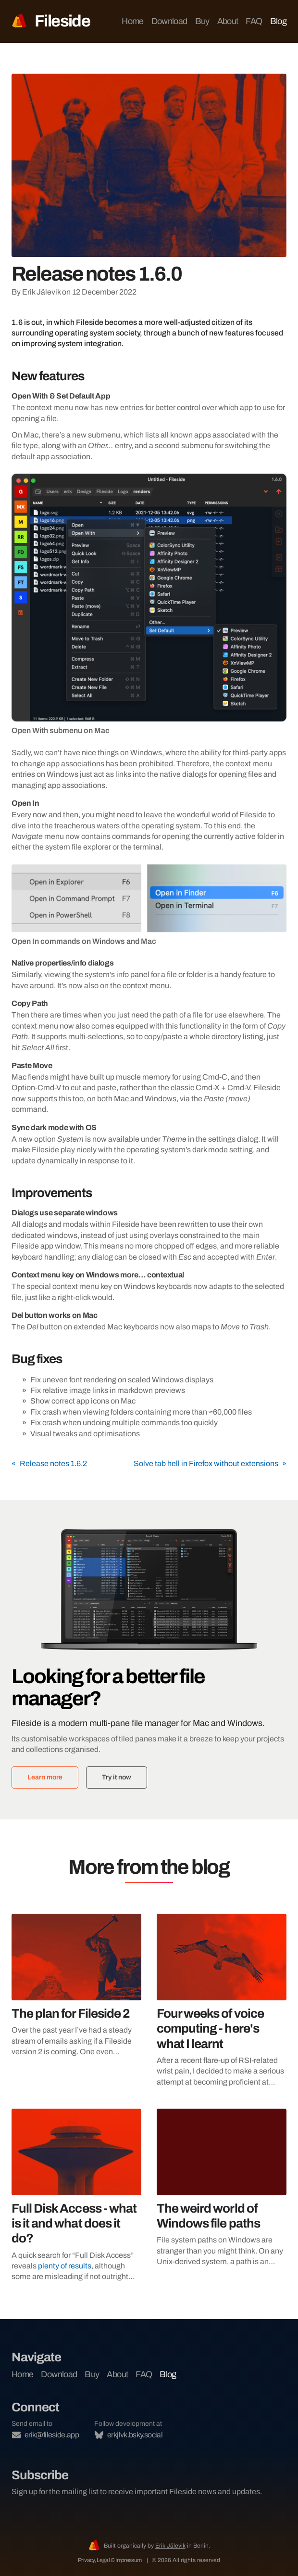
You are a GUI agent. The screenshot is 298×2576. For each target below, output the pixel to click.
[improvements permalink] (7, 1192)
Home (132, 21)
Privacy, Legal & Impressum (110, 2560)
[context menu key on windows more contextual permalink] (7, 1275)
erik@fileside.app (45, 2435)
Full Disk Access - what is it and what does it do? (74, 2223)
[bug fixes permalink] (7, 1359)
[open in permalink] (7, 803)
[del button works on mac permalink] (7, 1315)
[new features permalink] (7, 376)
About (227, 21)
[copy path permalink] (7, 1003)
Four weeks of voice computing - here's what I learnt (210, 2028)
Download (169, 21)
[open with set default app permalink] (7, 396)
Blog (278, 21)
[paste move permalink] (7, 1065)
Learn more (44, 1777)
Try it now (116, 1777)
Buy (202, 21)
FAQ (254, 21)
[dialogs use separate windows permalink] (7, 1213)
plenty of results (64, 2266)
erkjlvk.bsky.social (128, 2435)
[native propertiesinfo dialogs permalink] (7, 963)
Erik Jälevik (170, 2545)
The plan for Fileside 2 (71, 2013)
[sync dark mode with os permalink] (7, 1128)
